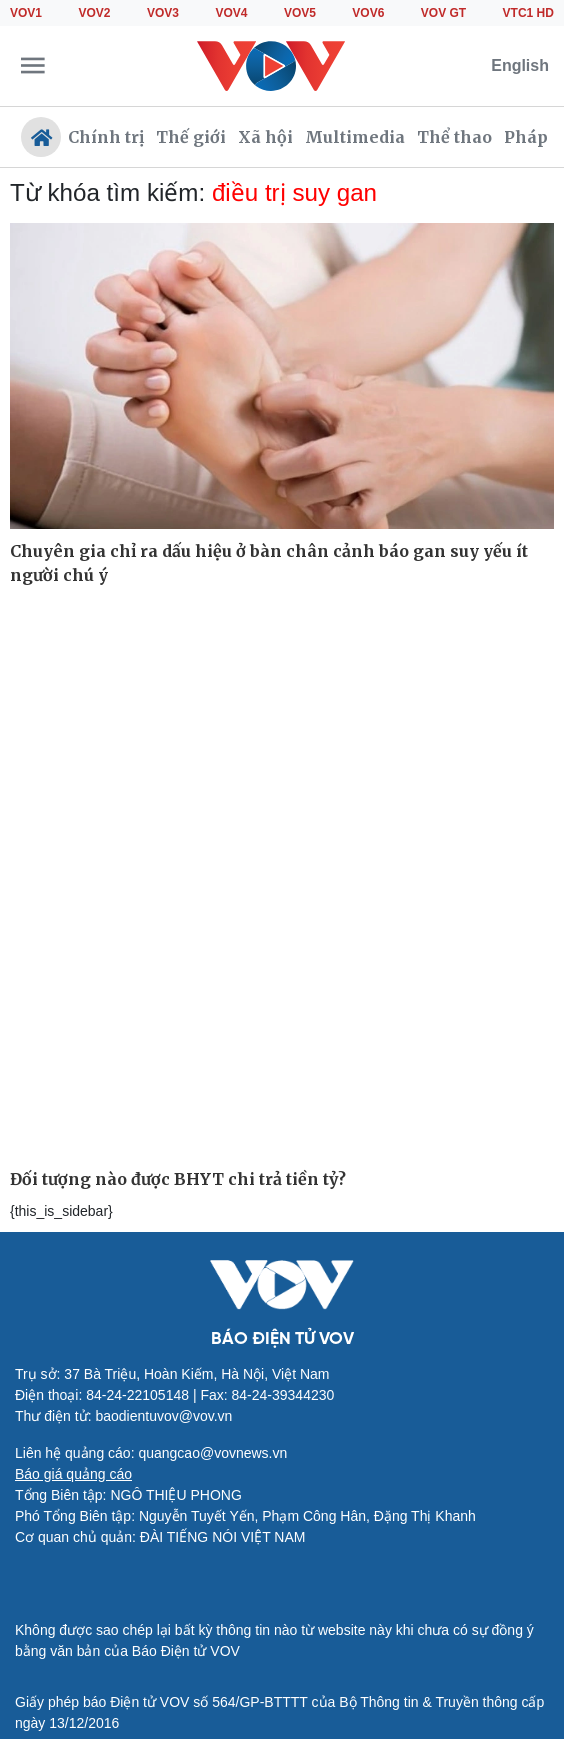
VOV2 (94, 13)
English (520, 65)
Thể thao (454, 137)
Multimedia (355, 137)
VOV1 (26, 13)
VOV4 (231, 13)
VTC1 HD (528, 13)
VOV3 (163, 13)
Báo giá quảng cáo (73, 1474)
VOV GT (443, 13)
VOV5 (300, 13)
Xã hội (265, 137)
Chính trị (106, 137)
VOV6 (368, 13)
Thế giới (191, 137)
